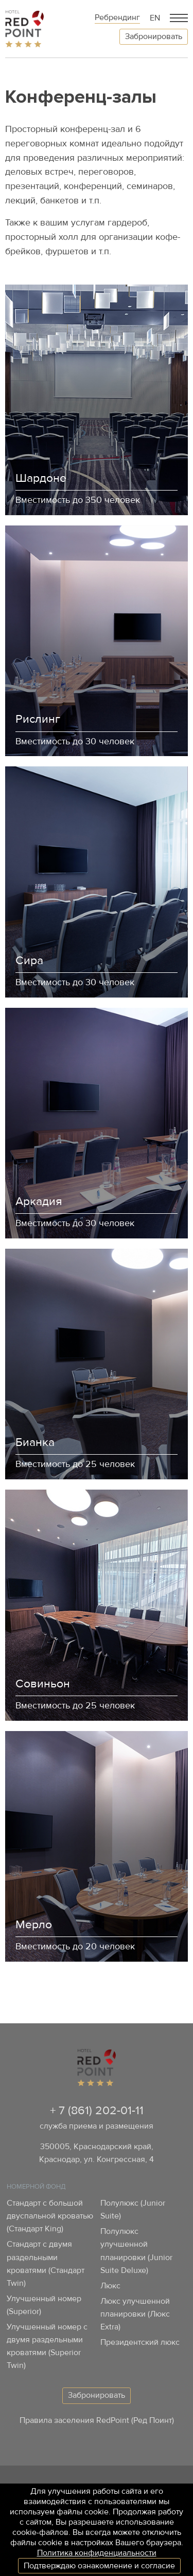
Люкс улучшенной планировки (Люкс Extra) (135, 2314)
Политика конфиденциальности (96, 2553)
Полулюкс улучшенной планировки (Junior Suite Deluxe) (136, 2250)
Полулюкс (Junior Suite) (132, 2209)
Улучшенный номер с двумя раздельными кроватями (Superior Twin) (47, 2346)
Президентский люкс (140, 2342)
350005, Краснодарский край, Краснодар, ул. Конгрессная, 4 (96, 2153)
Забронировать (153, 36)
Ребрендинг (117, 18)
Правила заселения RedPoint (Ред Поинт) (97, 2420)
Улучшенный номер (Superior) (44, 2305)
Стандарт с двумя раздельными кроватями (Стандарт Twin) (45, 2263)
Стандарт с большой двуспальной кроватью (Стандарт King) (50, 2216)
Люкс (110, 2286)
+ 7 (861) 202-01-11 (97, 2110)
